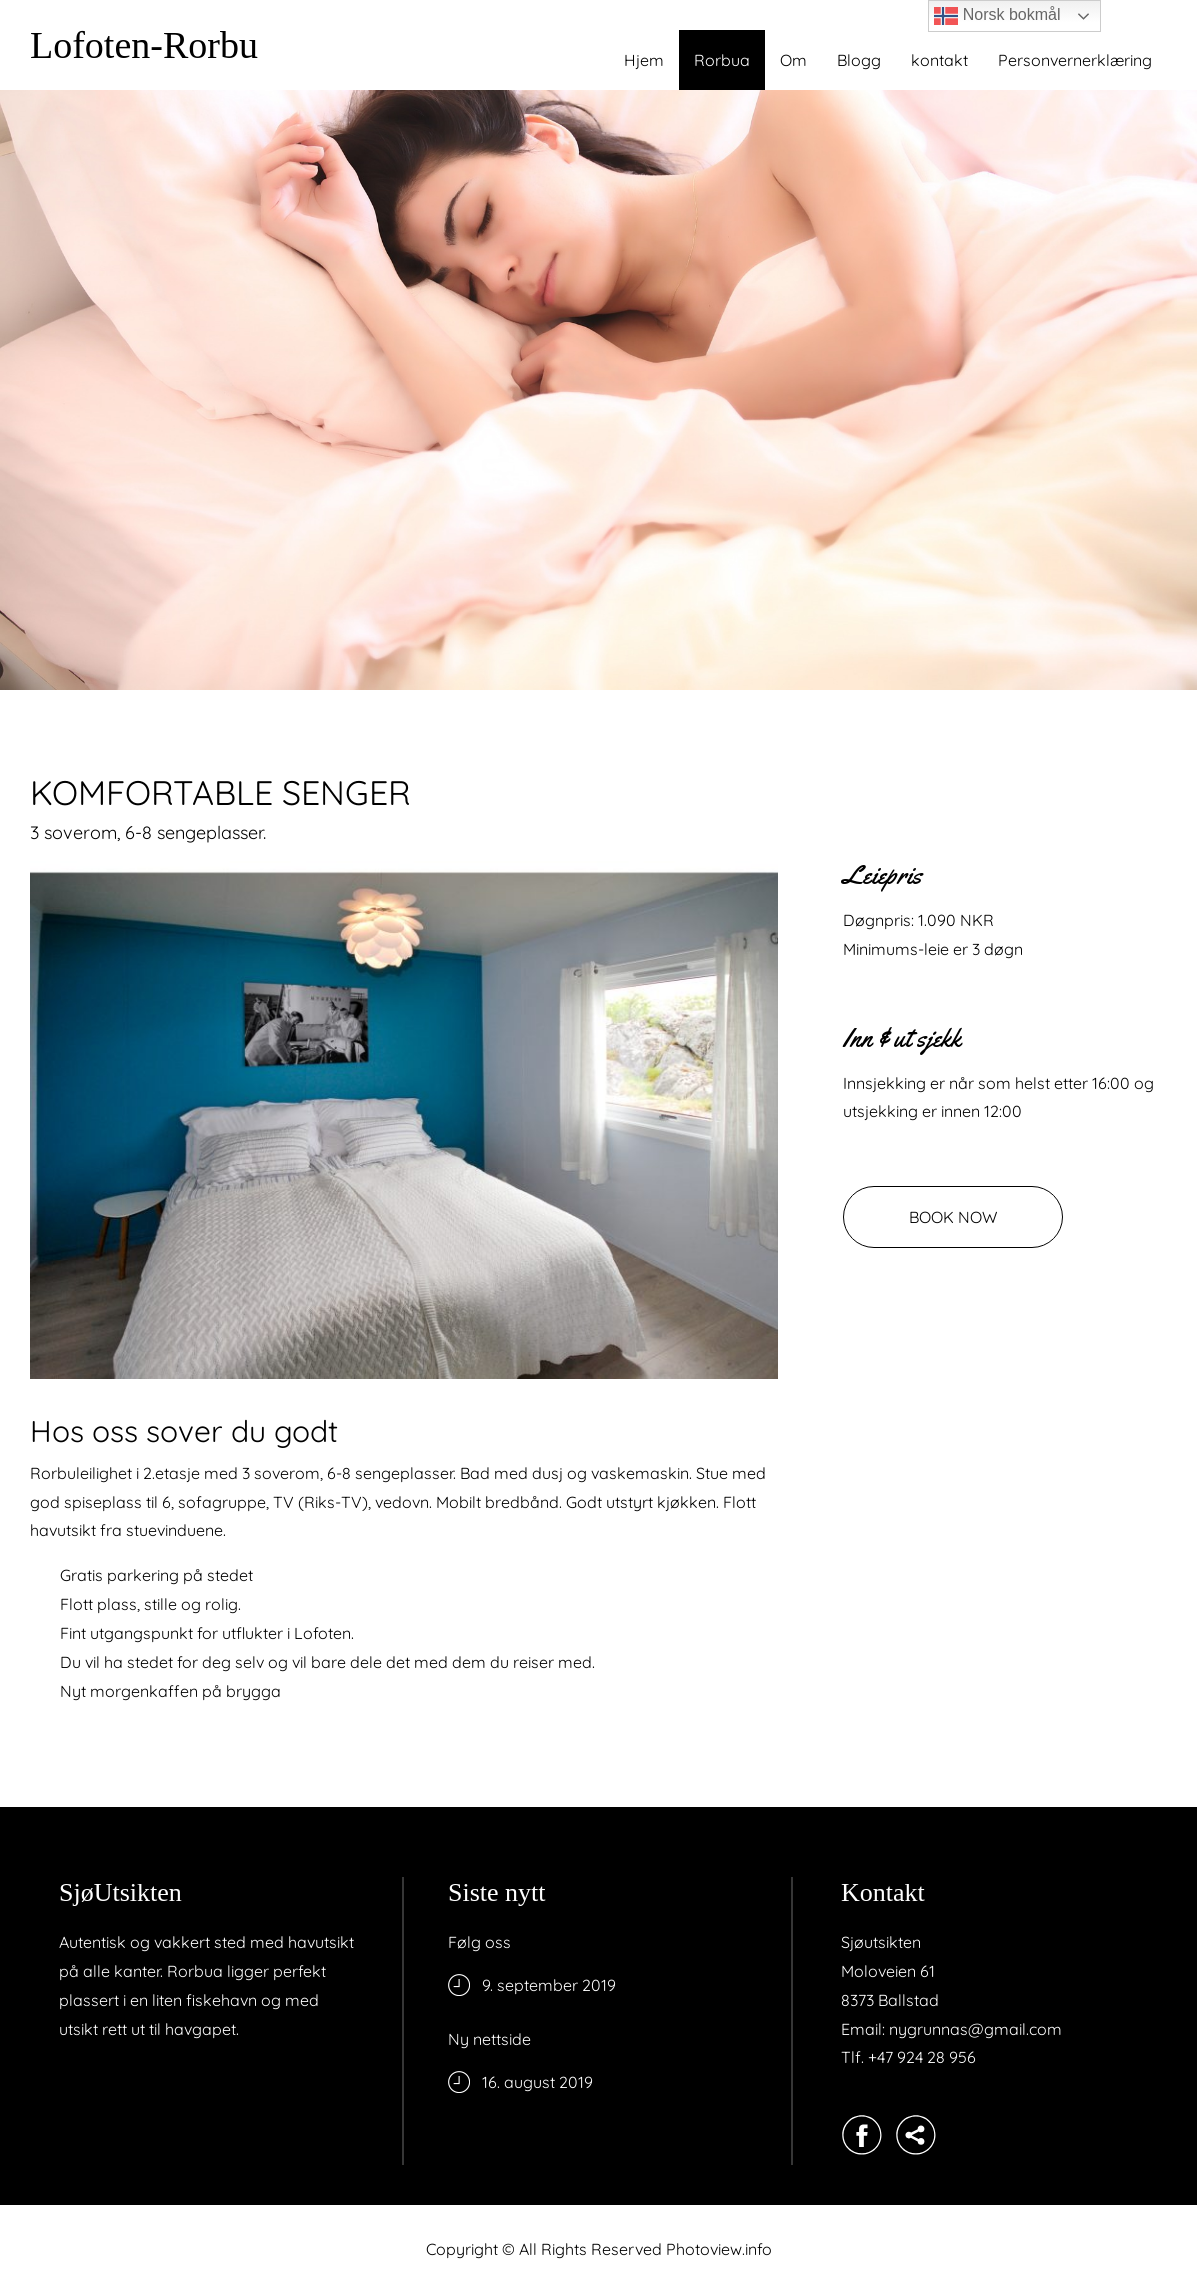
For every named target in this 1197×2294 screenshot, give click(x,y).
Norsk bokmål (997, 16)
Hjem (644, 60)
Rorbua (722, 60)
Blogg (859, 60)
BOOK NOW (953, 1217)
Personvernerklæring (1075, 60)
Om (793, 60)
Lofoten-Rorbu (144, 45)
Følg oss (479, 1942)
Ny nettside (489, 2039)
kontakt (939, 60)
